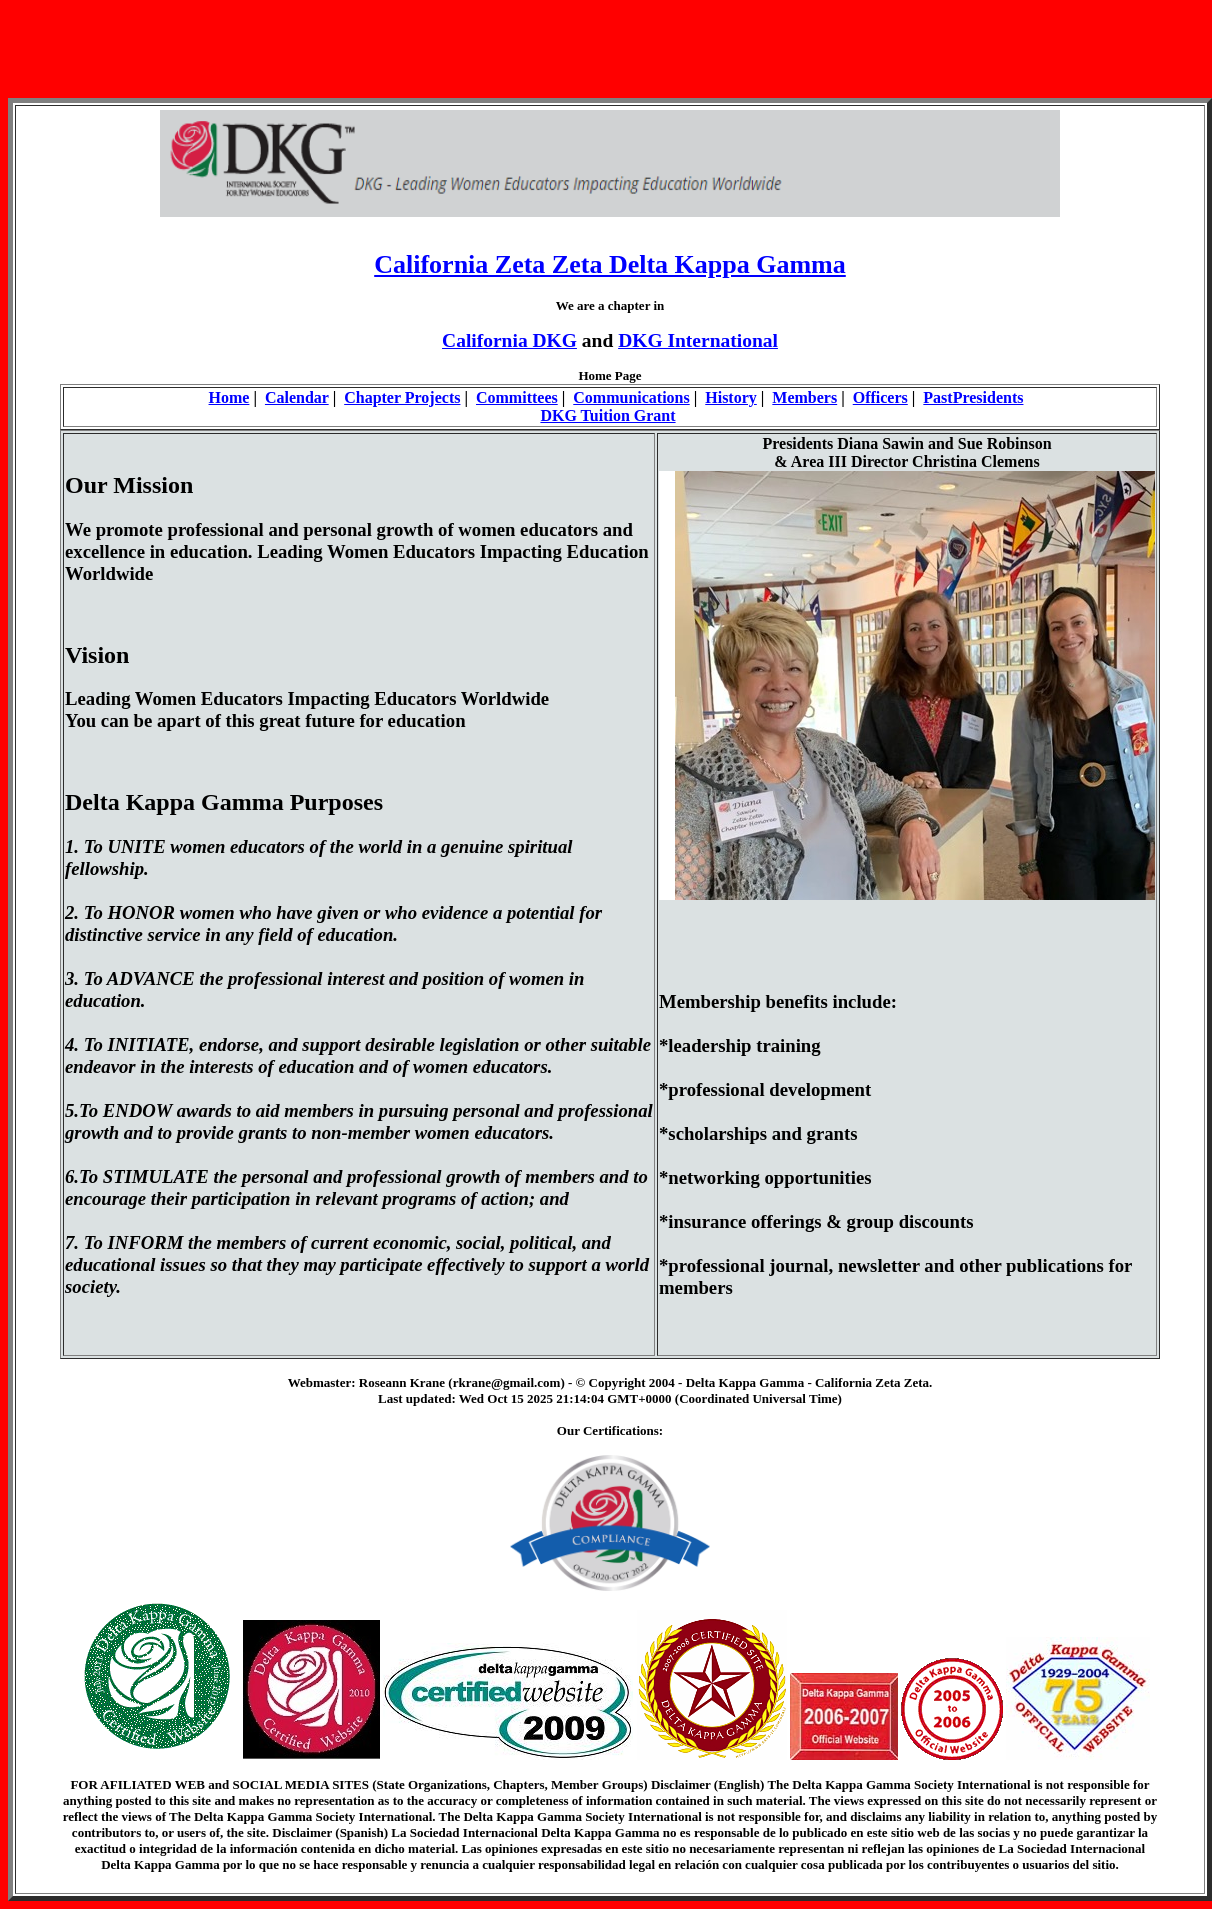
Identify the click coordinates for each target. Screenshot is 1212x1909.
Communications (631, 397)
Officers (880, 397)
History (731, 397)
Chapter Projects (402, 397)
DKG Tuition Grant (607, 415)
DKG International (698, 340)
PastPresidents (973, 397)
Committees (517, 397)
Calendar (297, 397)
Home (229, 397)
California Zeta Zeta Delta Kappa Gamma (610, 264)
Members (804, 397)
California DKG (509, 340)
